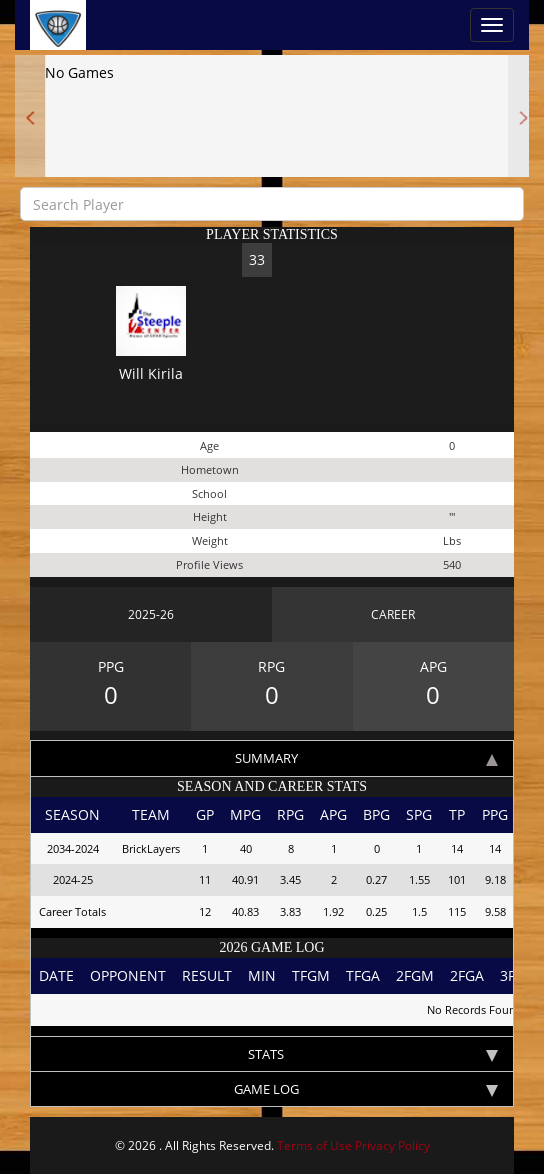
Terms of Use (314, 1145)
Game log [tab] (366, 1089)
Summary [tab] (367, 758)
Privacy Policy (392, 1145)
